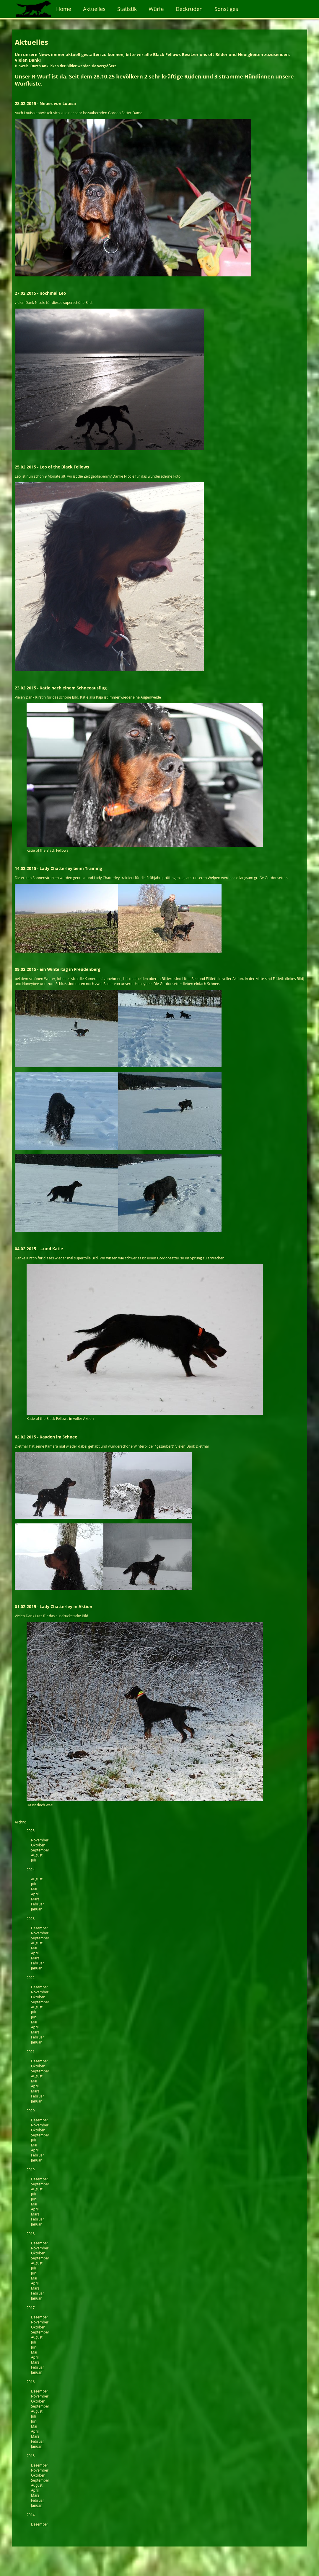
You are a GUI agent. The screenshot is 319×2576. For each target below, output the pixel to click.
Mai (34, 1889)
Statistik (127, 8)
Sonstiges (226, 8)
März (35, 1899)
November (39, 1840)
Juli (33, 1860)
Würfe (156, 8)
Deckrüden (189, 8)
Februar (37, 1904)
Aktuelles (94, 8)
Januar (36, 1909)
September (40, 1850)
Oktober (38, 1845)
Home (63, 8)
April (35, 1894)
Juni (34, 2017)
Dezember (39, 1928)
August (37, 1855)
